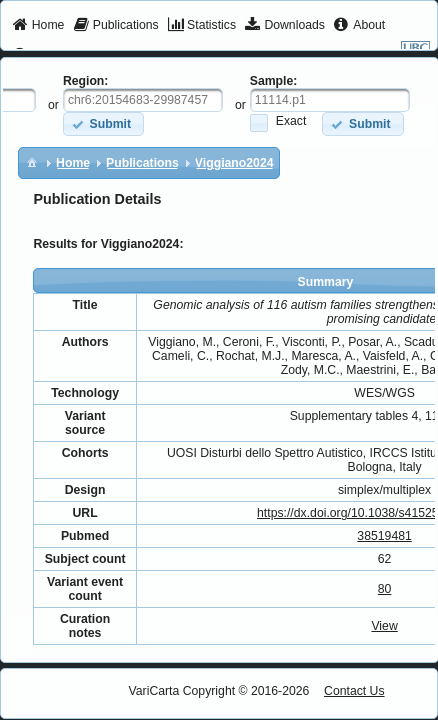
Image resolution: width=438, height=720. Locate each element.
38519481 (384, 536)
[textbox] (143, 100)
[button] (103, 123)
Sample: (274, 81)
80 (385, 589)
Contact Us (354, 691)
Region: (86, 81)
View (384, 626)
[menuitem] (38, 26)
